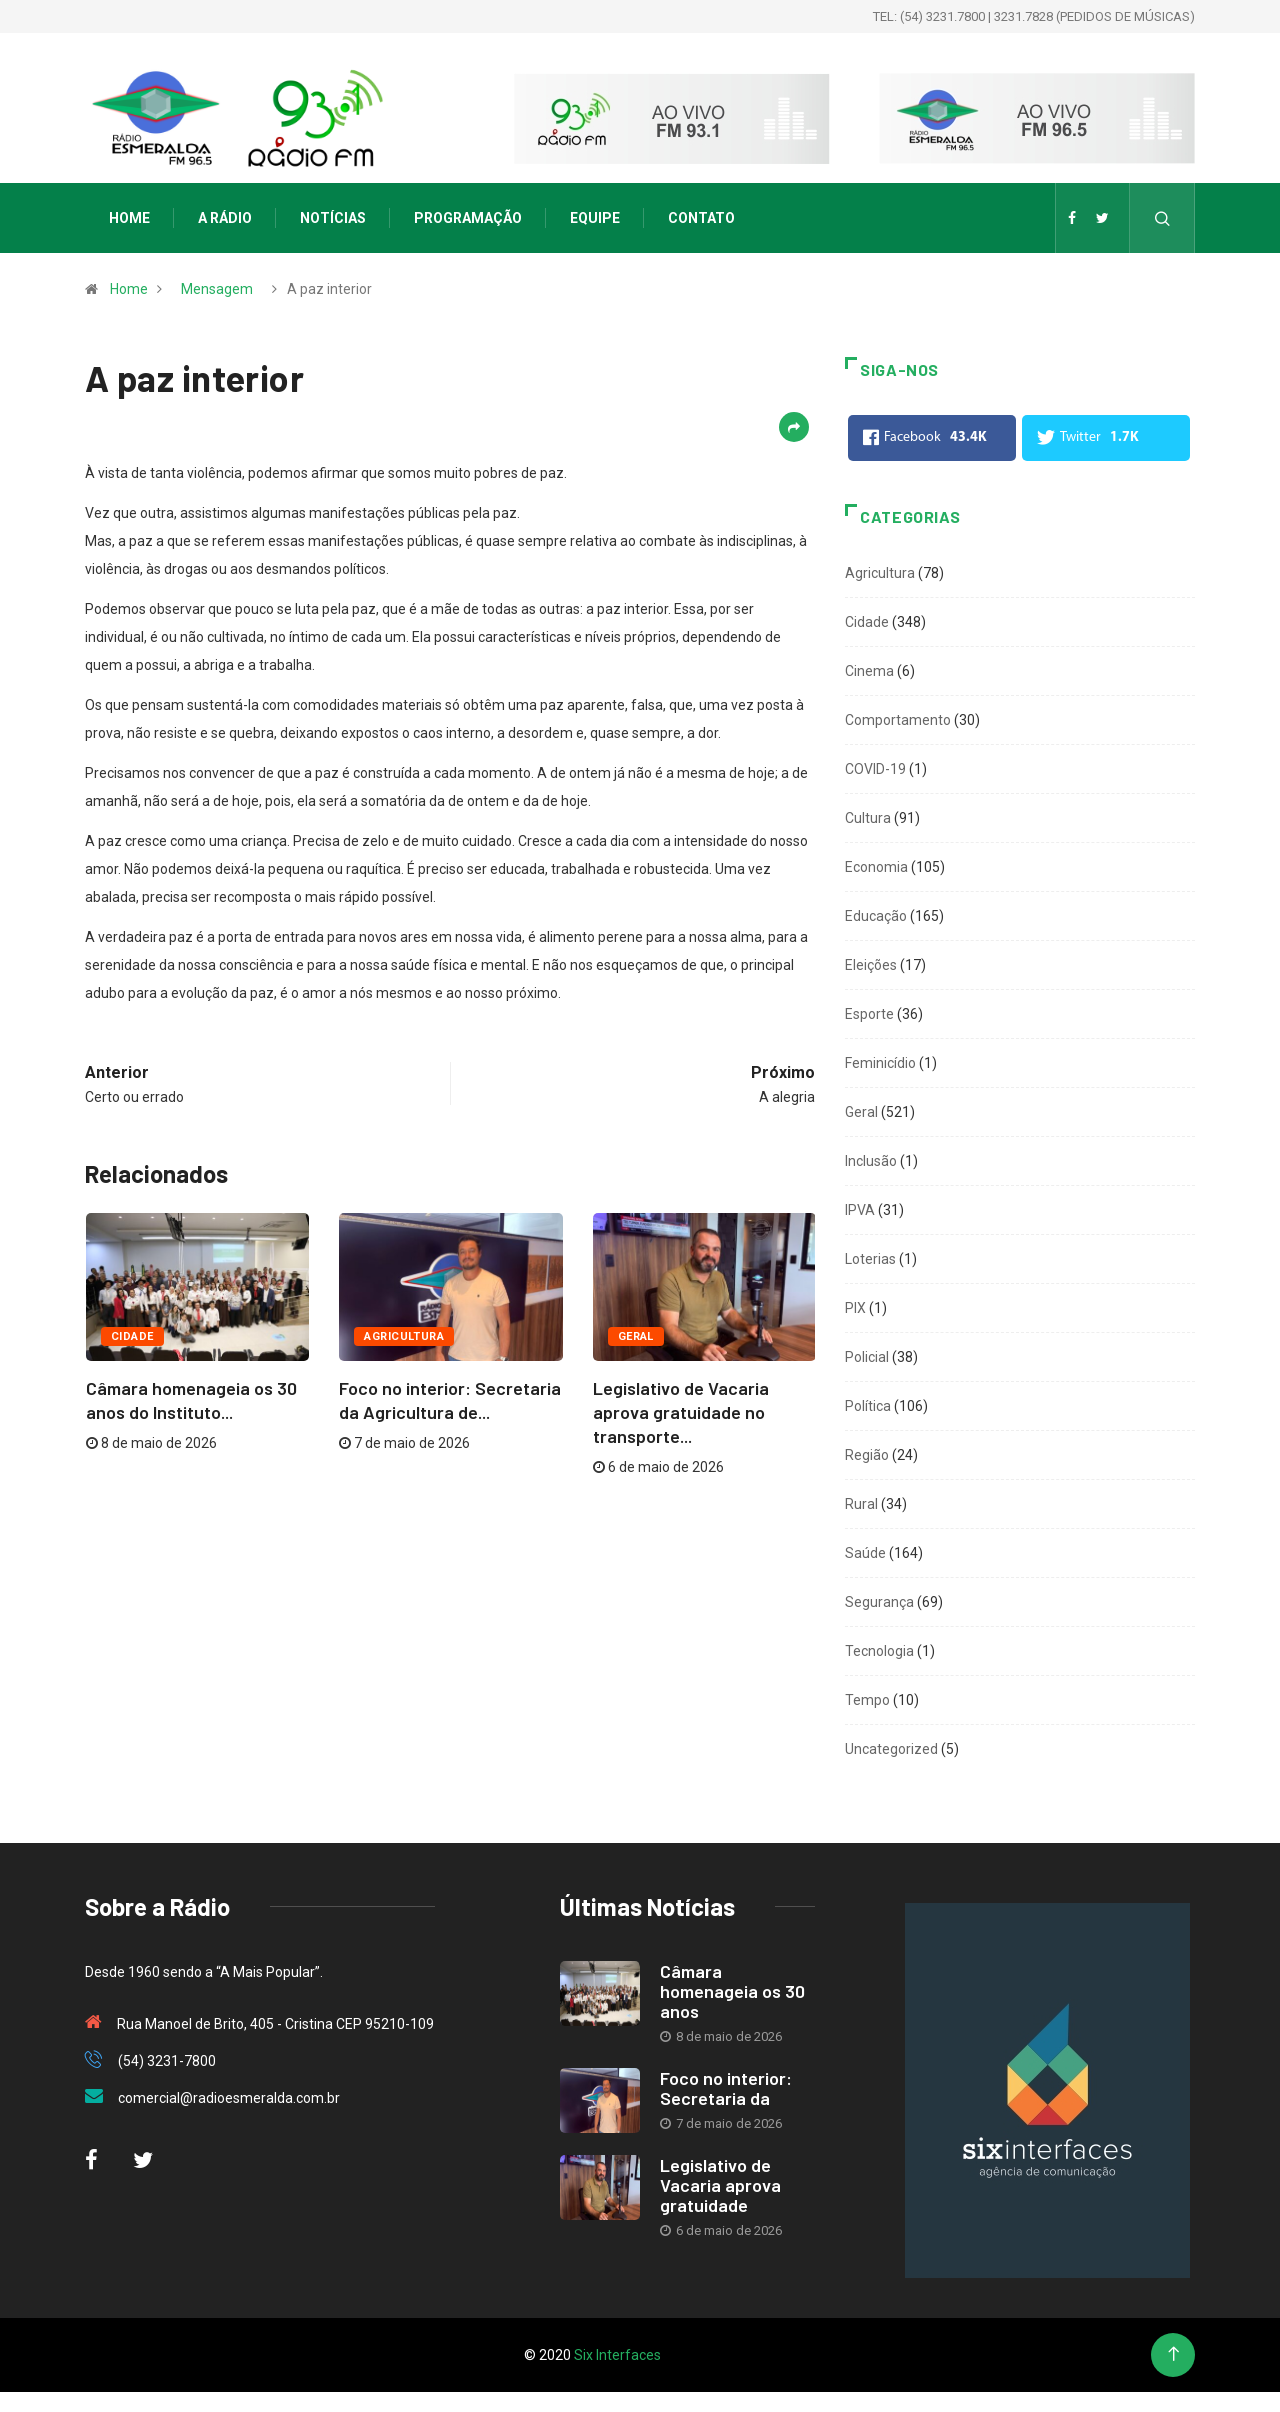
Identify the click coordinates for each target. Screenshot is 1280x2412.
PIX (855, 1308)
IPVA (860, 1210)
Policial (867, 1357)
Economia (876, 867)
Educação (876, 916)
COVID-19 (875, 769)
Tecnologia (879, 1651)
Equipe (595, 218)
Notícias (333, 218)
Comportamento (898, 720)
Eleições (871, 965)
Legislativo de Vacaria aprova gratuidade (720, 2185)
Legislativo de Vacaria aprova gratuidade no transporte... (681, 1412)
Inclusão (871, 1161)
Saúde (865, 1553)
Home (129, 218)
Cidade (132, 1336)
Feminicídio (880, 1063)
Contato (701, 218)
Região (867, 1455)
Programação (468, 218)
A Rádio (225, 218)
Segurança (879, 1602)
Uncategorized (891, 1749)
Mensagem (217, 289)
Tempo (867, 1700)
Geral (636, 1336)
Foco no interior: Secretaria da (726, 2088)
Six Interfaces (617, 2355)
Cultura (868, 818)
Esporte (869, 1014)
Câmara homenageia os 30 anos (732, 1991)
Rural (861, 1504)
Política (868, 1406)
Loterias (870, 1259)
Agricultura (404, 1336)
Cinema (869, 671)
